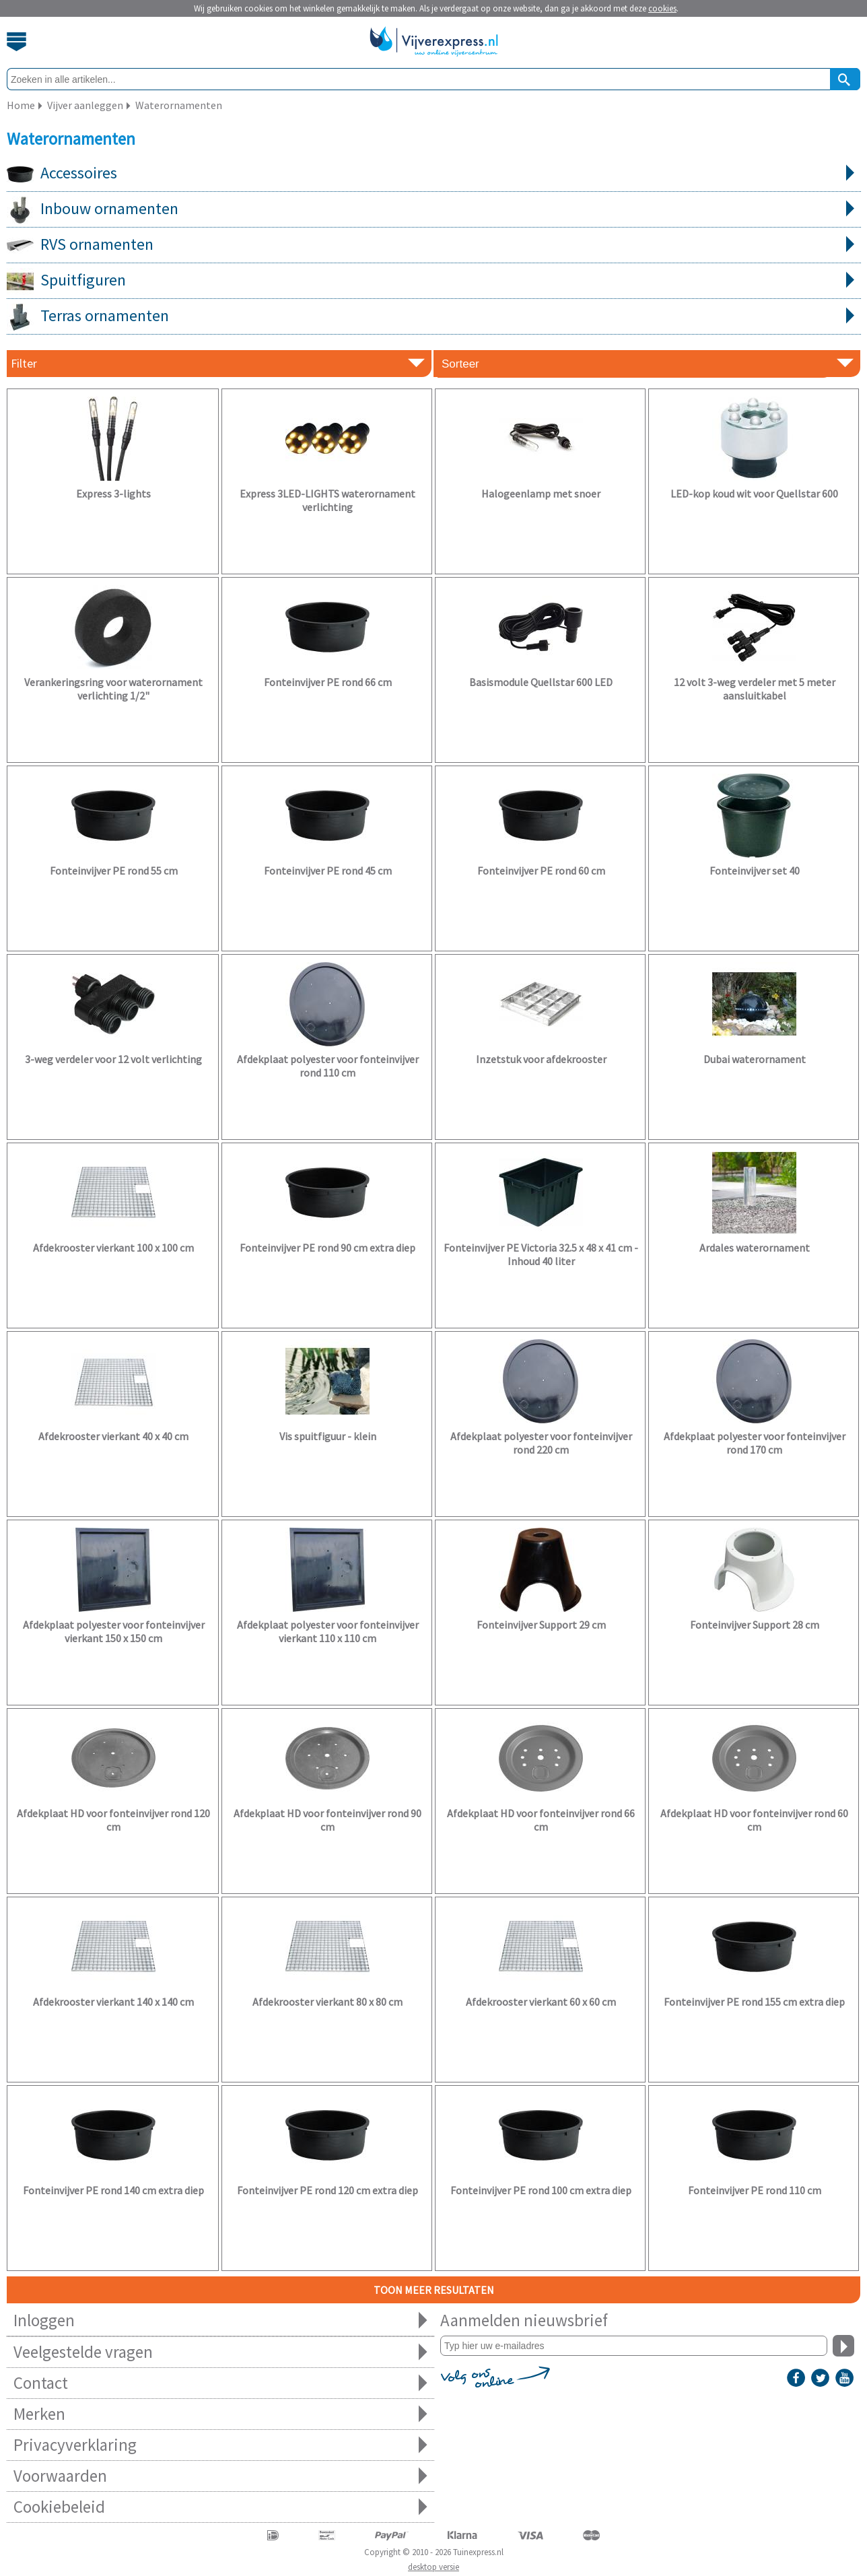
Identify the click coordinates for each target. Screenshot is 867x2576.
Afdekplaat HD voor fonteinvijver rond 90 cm (327, 1819)
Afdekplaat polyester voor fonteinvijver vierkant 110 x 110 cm (328, 1631)
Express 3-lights (113, 493)
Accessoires (433, 174)
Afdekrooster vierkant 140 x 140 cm (113, 2001)
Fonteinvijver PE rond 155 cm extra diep (754, 2001)
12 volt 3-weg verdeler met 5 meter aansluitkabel (754, 688)
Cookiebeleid (220, 2507)
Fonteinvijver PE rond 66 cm (328, 682)
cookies (662, 8)
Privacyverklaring (220, 2445)
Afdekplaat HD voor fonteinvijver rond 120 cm (113, 1819)
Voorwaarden (220, 2476)
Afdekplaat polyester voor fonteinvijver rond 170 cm (754, 1442)
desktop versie (433, 2567)
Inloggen (220, 2320)
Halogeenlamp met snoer (540, 493)
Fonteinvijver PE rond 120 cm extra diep (327, 2190)
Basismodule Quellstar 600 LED (541, 682)
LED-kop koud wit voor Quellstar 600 (754, 493)
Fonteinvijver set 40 (754, 870)
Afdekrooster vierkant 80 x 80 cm (327, 2001)
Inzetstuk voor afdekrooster (541, 1059)
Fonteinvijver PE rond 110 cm (754, 2190)
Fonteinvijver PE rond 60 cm (541, 870)
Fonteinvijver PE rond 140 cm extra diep (113, 2190)
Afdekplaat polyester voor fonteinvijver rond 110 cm (328, 1065)
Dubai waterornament (754, 1059)
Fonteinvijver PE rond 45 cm (328, 870)
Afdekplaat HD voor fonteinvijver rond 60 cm (754, 1819)
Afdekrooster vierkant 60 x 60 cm (541, 2001)
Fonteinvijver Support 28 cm (754, 1624)
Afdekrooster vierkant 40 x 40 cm (113, 1436)
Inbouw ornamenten (433, 209)
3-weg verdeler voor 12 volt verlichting (113, 1059)
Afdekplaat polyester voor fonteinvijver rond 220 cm (541, 1442)
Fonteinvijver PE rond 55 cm (114, 870)
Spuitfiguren (433, 281)
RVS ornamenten (433, 245)
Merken (220, 2414)
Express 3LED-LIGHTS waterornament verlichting (327, 500)
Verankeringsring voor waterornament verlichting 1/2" (113, 688)
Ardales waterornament (754, 1247)
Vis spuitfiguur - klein (327, 1436)
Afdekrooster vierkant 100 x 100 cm (113, 1247)
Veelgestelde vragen (220, 2352)
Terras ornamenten (433, 316)
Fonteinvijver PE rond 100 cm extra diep (540, 2190)
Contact (220, 2383)
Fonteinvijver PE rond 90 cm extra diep (327, 1247)
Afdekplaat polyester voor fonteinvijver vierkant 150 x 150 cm (114, 1631)
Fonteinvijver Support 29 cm (541, 1624)
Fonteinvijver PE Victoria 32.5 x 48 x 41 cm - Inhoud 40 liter (541, 1254)
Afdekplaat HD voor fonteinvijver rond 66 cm (541, 1819)
